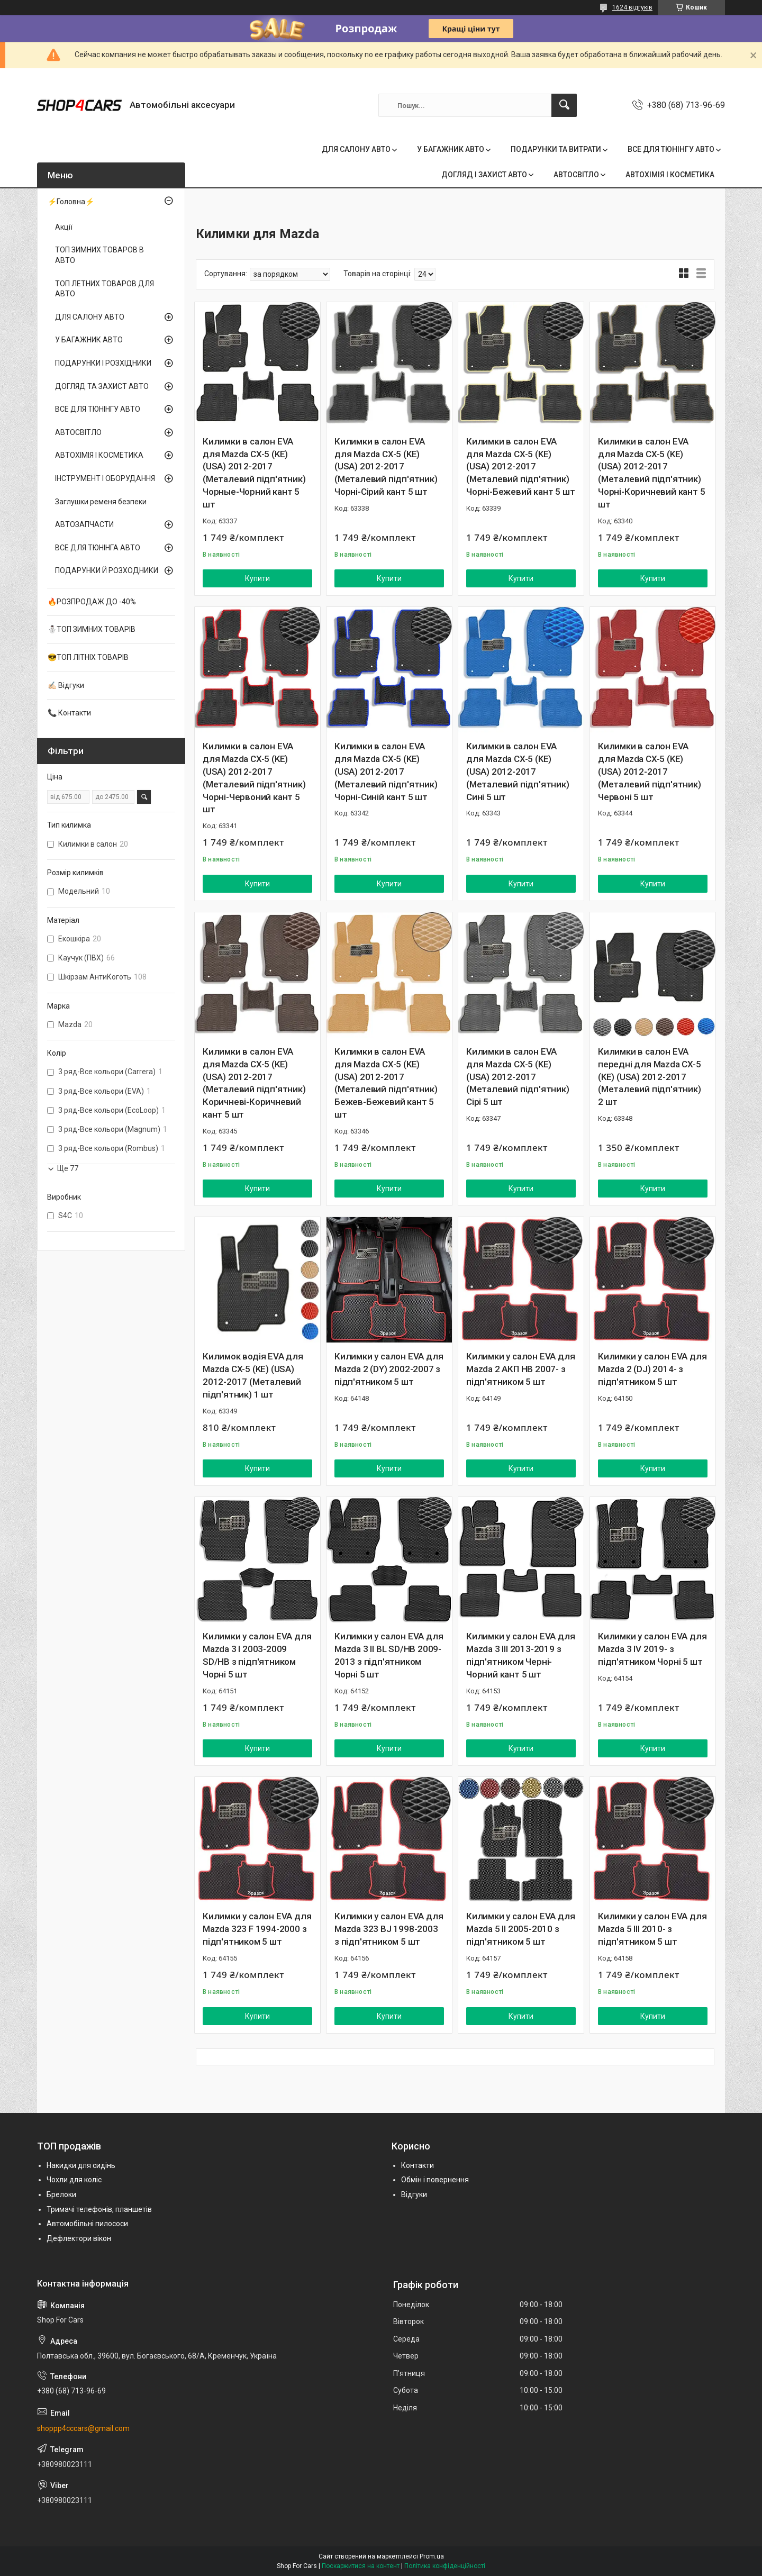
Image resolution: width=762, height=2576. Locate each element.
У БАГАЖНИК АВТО (450, 149)
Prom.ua (432, 2556)
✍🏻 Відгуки (66, 685)
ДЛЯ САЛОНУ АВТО (356, 149)
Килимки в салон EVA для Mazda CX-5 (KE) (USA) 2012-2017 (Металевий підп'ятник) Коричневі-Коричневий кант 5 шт (254, 1083)
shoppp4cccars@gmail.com (83, 2428)
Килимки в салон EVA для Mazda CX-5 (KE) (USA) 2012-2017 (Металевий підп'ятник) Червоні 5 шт (649, 771)
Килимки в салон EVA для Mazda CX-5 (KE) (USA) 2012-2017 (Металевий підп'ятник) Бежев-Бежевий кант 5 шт (386, 1083)
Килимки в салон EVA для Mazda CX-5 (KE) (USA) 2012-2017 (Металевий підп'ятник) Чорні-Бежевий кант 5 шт (520, 466)
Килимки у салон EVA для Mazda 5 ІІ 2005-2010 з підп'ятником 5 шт (520, 1929)
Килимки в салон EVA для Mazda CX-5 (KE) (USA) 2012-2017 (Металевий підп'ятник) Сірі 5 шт (517, 1076)
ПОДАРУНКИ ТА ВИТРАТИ (556, 149)
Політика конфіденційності (444, 2566)
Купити (257, 578)
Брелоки (61, 2194)
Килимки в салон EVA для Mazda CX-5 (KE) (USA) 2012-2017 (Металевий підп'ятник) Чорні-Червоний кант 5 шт (254, 777)
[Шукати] (564, 105)
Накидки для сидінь (81, 2165)
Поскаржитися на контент (361, 2566)
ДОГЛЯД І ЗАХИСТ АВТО (484, 174)
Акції (63, 227)
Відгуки (414, 2194)
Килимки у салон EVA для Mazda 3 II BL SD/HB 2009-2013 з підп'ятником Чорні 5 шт (388, 1655)
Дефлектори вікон (79, 2238)
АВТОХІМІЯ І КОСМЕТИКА (669, 174)
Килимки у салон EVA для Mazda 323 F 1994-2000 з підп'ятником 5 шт (257, 1929)
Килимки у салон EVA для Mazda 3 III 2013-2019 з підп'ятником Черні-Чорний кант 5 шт (520, 1655)
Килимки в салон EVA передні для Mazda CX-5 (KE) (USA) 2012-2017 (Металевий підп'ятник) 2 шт (649, 1076)
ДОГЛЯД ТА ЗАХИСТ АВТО (102, 386)
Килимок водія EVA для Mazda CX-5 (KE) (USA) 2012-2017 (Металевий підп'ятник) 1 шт (253, 1375)
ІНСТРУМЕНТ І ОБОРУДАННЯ (105, 478)
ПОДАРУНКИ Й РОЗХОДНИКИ (106, 570)
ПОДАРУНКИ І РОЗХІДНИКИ (103, 363)
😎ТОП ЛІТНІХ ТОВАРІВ (88, 657)
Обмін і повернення (435, 2179)
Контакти (417, 2165)
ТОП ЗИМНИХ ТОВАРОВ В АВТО (99, 255)
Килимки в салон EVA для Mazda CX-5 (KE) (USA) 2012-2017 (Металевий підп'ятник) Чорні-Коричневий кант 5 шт (651, 473)
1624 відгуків (632, 7)
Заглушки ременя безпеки (101, 501)
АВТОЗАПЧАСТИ (84, 524)
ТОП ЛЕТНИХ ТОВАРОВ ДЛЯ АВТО (104, 288)
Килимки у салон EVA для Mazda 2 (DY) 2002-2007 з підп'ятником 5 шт (388, 1369)
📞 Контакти (69, 713)
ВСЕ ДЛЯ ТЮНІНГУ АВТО (671, 149)
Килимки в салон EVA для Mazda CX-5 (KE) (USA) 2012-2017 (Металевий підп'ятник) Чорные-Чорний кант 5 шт (254, 473)
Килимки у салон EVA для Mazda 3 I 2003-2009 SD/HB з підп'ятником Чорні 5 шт (257, 1655)
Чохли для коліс (74, 2179)
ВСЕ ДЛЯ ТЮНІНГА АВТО (97, 547)
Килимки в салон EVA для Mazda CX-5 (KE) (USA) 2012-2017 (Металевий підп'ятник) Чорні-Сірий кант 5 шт (386, 466)
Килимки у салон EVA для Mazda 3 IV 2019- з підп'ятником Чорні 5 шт (652, 1649)
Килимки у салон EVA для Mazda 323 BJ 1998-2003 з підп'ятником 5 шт (388, 1929)
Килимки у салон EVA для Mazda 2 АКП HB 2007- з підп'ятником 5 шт (520, 1369)
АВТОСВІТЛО (576, 174)
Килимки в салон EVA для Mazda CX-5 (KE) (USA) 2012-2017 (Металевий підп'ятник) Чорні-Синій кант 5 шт (386, 771)
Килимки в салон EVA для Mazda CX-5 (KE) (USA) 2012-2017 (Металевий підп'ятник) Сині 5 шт (517, 771)
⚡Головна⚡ (71, 201)
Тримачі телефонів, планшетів (99, 2209)
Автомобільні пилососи (87, 2223)
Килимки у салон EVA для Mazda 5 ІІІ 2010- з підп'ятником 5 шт (652, 1929)
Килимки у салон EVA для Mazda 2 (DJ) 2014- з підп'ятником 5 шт (652, 1369)
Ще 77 (67, 1168)
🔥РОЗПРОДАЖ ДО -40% (92, 601)
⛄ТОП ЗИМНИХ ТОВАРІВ (91, 629)
